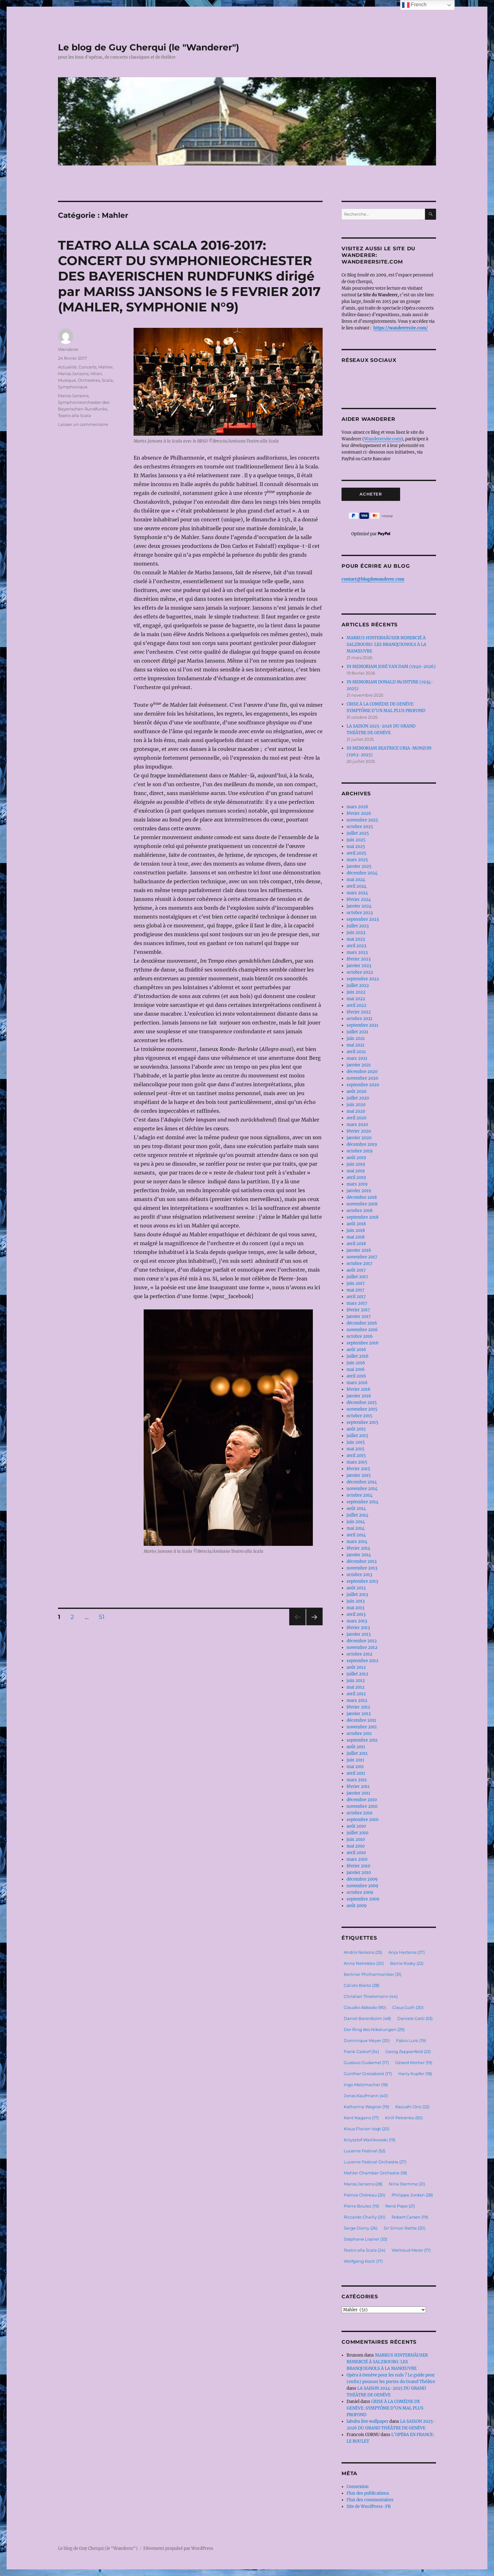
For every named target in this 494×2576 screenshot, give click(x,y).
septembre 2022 (363, 979)
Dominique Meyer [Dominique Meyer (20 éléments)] (367, 2040)
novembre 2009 (362, 1885)
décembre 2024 (362, 873)
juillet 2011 (357, 1753)
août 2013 (356, 1588)
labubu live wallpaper (367, 2421)
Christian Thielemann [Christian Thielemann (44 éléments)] (371, 1996)
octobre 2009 (360, 1892)
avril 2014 (356, 1535)
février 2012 (358, 1707)
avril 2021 (356, 1051)
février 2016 (358, 1389)
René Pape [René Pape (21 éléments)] (400, 2205)
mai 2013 (355, 1607)
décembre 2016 (362, 1323)
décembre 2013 (361, 1561)
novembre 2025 (362, 820)
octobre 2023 (360, 912)
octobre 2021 (359, 1018)
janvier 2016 (359, 1396)
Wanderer (68, 349)
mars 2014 (357, 1541)
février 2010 (358, 1866)
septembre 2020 (363, 1085)
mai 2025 (356, 846)
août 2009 (357, 1905)
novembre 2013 (362, 1568)
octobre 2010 (359, 1813)
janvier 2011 (358, 1793)
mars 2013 (357, 1621)
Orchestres (89, 380)
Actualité (67, 366)
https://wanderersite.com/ (400, 328)
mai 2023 (356, 939)
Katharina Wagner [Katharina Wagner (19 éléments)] (366, 2106)
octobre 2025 (360, 826)
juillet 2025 (358, 833)
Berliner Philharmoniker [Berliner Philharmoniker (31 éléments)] (372, 1974)
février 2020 (359, 1131)
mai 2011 (355, 1766)
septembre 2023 (363, 919)
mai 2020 (356, 1111)
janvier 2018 (359, 1250)
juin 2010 (356, 1839)
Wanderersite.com (382, 439)
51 (104, 1617)
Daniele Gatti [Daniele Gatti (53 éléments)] (415, 2018)
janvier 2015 (359, 1475)
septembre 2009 (363, 1899)
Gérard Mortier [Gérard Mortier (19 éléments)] (413, 2062)
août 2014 (356, 1508)
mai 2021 (356, 1045)
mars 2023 (357, 952)
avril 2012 (356, 1694)
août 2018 (356, 1224)
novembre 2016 (362, 1329)
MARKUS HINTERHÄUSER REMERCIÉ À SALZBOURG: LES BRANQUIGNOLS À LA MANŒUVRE (386, 644)
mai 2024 (356, 879)
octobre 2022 (360, 972)
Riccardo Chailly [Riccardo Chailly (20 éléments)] (364, 2216)
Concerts (87, 366)
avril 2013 (356, 1614)
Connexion (358, 2486)
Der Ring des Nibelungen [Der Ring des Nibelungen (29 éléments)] (374, 2029)
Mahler (105, 366)
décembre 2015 (362, 1402)
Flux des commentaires (370, 2500)
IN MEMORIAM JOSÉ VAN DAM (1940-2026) (391, 666)
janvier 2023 (359, 965)
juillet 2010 (357, 1833)
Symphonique (73, 386)
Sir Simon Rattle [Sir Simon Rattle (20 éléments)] (404, 2228)
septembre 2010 (362, 1819)
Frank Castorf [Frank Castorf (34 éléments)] (361, 2051)
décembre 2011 (361, 1720)
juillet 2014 (357, 1515)
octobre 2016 (360, 1336)
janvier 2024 (359, 906)
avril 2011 (356, 1773)
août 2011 (356, 1746)
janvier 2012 (359, 1713)
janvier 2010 (359, 1872)
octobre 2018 (359, 1210)
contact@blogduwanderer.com (373, 579)
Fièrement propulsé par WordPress (178, 2548)
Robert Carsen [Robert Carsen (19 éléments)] (410, 2216)
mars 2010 (357, 1859)
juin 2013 (356, 1601)
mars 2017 (357, 1303)
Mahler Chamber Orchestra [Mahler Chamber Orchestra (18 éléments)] (375, 2172)
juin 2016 (356, 1363)
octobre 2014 (359, 1495)
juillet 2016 (358, 1356)
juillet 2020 (358, 1098)
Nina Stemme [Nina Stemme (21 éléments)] (407, 2183)
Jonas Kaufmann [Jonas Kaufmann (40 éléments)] (366, 2095)
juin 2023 (356, 932)
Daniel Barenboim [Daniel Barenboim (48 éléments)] (367, 2018)
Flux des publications (368, 2493)
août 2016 (356, 1349)
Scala (107, 380)
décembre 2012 (362, 1641)
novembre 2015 (362, 1409)
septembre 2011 (362, 1740)
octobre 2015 (359, 1416)
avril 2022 (356, 1005)
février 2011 (358, 1786)
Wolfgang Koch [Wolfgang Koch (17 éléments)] (363, 2261)
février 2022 (359, 1012)
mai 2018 (356, 1237)
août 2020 (356, 1091)
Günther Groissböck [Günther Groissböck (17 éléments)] (368, 2073)
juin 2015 (356, 1442)
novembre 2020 (362, 1078)
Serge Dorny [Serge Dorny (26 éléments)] (360, 2228)
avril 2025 (356, 853)
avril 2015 (356, 1455)
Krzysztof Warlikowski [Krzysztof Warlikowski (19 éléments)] (369, 2139)
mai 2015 (356, 1449)
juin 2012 (356, 1680)
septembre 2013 (362, 1581)
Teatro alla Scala (74, 415)
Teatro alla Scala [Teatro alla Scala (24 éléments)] (364, 2250)
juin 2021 (356, 1038)
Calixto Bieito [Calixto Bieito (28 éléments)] (361, 1985)
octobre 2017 (359, 1263)
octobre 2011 (359, 1733)
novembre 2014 (362, 1488)
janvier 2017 (359, 1316)
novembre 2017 (362, 1257)
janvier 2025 (359, 866)
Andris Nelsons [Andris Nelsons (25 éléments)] (363, 1952)
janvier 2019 (359, 1190)
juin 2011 (355, 1760)
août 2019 (356, 1157)
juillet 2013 (357, 1594)
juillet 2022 (358, 985)
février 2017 (358, 1310)
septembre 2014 (362, 1502)
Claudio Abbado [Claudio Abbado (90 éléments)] (365, 2007)
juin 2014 (356, 1521)
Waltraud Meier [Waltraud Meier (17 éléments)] (411, 2250)
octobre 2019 (360, 1151)
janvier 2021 (359, 1065)
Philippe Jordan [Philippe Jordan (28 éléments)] (412, 2194)
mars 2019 (357, 1184)
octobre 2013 (359, 1574)
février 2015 (358, 1468)
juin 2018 (356, 1230)
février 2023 (358, 959)
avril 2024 (356, 886)
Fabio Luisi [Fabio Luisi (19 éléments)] (411, 2040)
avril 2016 (356, 1376)
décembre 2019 (362, 1144)
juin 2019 (356, 1164)
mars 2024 (357, 893)
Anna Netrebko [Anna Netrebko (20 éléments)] (364, 1963)
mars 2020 (357, 1124)
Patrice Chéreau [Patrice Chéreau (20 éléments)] (364, 2194)
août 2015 (356, 1429)
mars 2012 (357, 1700)
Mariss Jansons (73, 373)
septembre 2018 (362, 1217)
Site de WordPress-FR (369, 2506)
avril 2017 (356, 1296)
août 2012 (356, 1667)
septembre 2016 (363, 1343)
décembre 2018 (362, 1197)
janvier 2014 (359, 1555)
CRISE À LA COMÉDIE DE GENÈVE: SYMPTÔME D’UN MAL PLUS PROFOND (385, 2408)
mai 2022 (356, 998)
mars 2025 (357, 859)
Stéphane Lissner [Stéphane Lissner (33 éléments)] (365, 2239)
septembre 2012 (362, 1660)
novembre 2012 (362, 1647)
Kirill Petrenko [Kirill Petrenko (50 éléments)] (404, 2117)
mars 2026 (357, 806)
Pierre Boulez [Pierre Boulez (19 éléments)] (361, 2205)
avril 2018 (356, 1243)
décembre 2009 (362, 1879)
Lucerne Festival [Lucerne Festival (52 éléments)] (364, 2150)
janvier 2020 (359, 1137)
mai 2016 (356, 1369)
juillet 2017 (357, 1276)
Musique (67, 380)
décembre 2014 (362, 1482)
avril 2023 (356, 946)
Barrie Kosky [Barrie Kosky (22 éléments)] (406, 1963)
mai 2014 (356, 1528)
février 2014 (358, 1548)
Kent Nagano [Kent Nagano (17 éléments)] (361, 2117)
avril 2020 (356, 1118)
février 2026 (359, 813)
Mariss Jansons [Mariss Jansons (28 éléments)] (363, 2183)
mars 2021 (357, 1058)
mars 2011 (357, 1780)
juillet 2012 (357, 1674)
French (414, 5)
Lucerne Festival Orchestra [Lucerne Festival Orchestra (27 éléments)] (375, 2161)
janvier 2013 (358, 1634)
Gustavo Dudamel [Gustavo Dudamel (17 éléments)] (366, 2062)
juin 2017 (356, 1283)
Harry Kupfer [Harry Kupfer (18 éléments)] (415, 2073)
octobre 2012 (359, 1654)
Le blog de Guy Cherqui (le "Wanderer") (148, 47)
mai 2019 (356, 1171)
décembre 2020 (362, 1071)
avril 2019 (356, 1177)
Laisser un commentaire (83, 424)
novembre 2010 (362, 1806)
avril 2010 (356, 1852)
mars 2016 (357, 1382)
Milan (96, 373)
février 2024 (359, 899)
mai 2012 (356, 1687)
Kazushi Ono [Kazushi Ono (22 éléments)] (412, 2106)
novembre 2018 (362, 1204)
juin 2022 (356, 992)
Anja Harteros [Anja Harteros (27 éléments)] (406, 1952)
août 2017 (356, 1270)
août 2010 (356, 1826)
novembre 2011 (362, 1727)
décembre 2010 (362, 1799)
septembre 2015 (362, 1422)
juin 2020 (356, 1104)
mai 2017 (356, 1290)
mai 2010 (356, 1846)
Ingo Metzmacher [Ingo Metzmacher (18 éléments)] (366, 2084)
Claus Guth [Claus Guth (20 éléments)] (407, 2007)
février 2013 (358, 1627)
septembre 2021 (362, 1025)
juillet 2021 (357, 1032)
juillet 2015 (357, 1435)
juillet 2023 (358, 926)
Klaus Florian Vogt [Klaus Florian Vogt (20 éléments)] (366, 2128)
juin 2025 (356, 840)
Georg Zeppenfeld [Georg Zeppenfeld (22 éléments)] (408, 2051)
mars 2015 (357, 1462)
